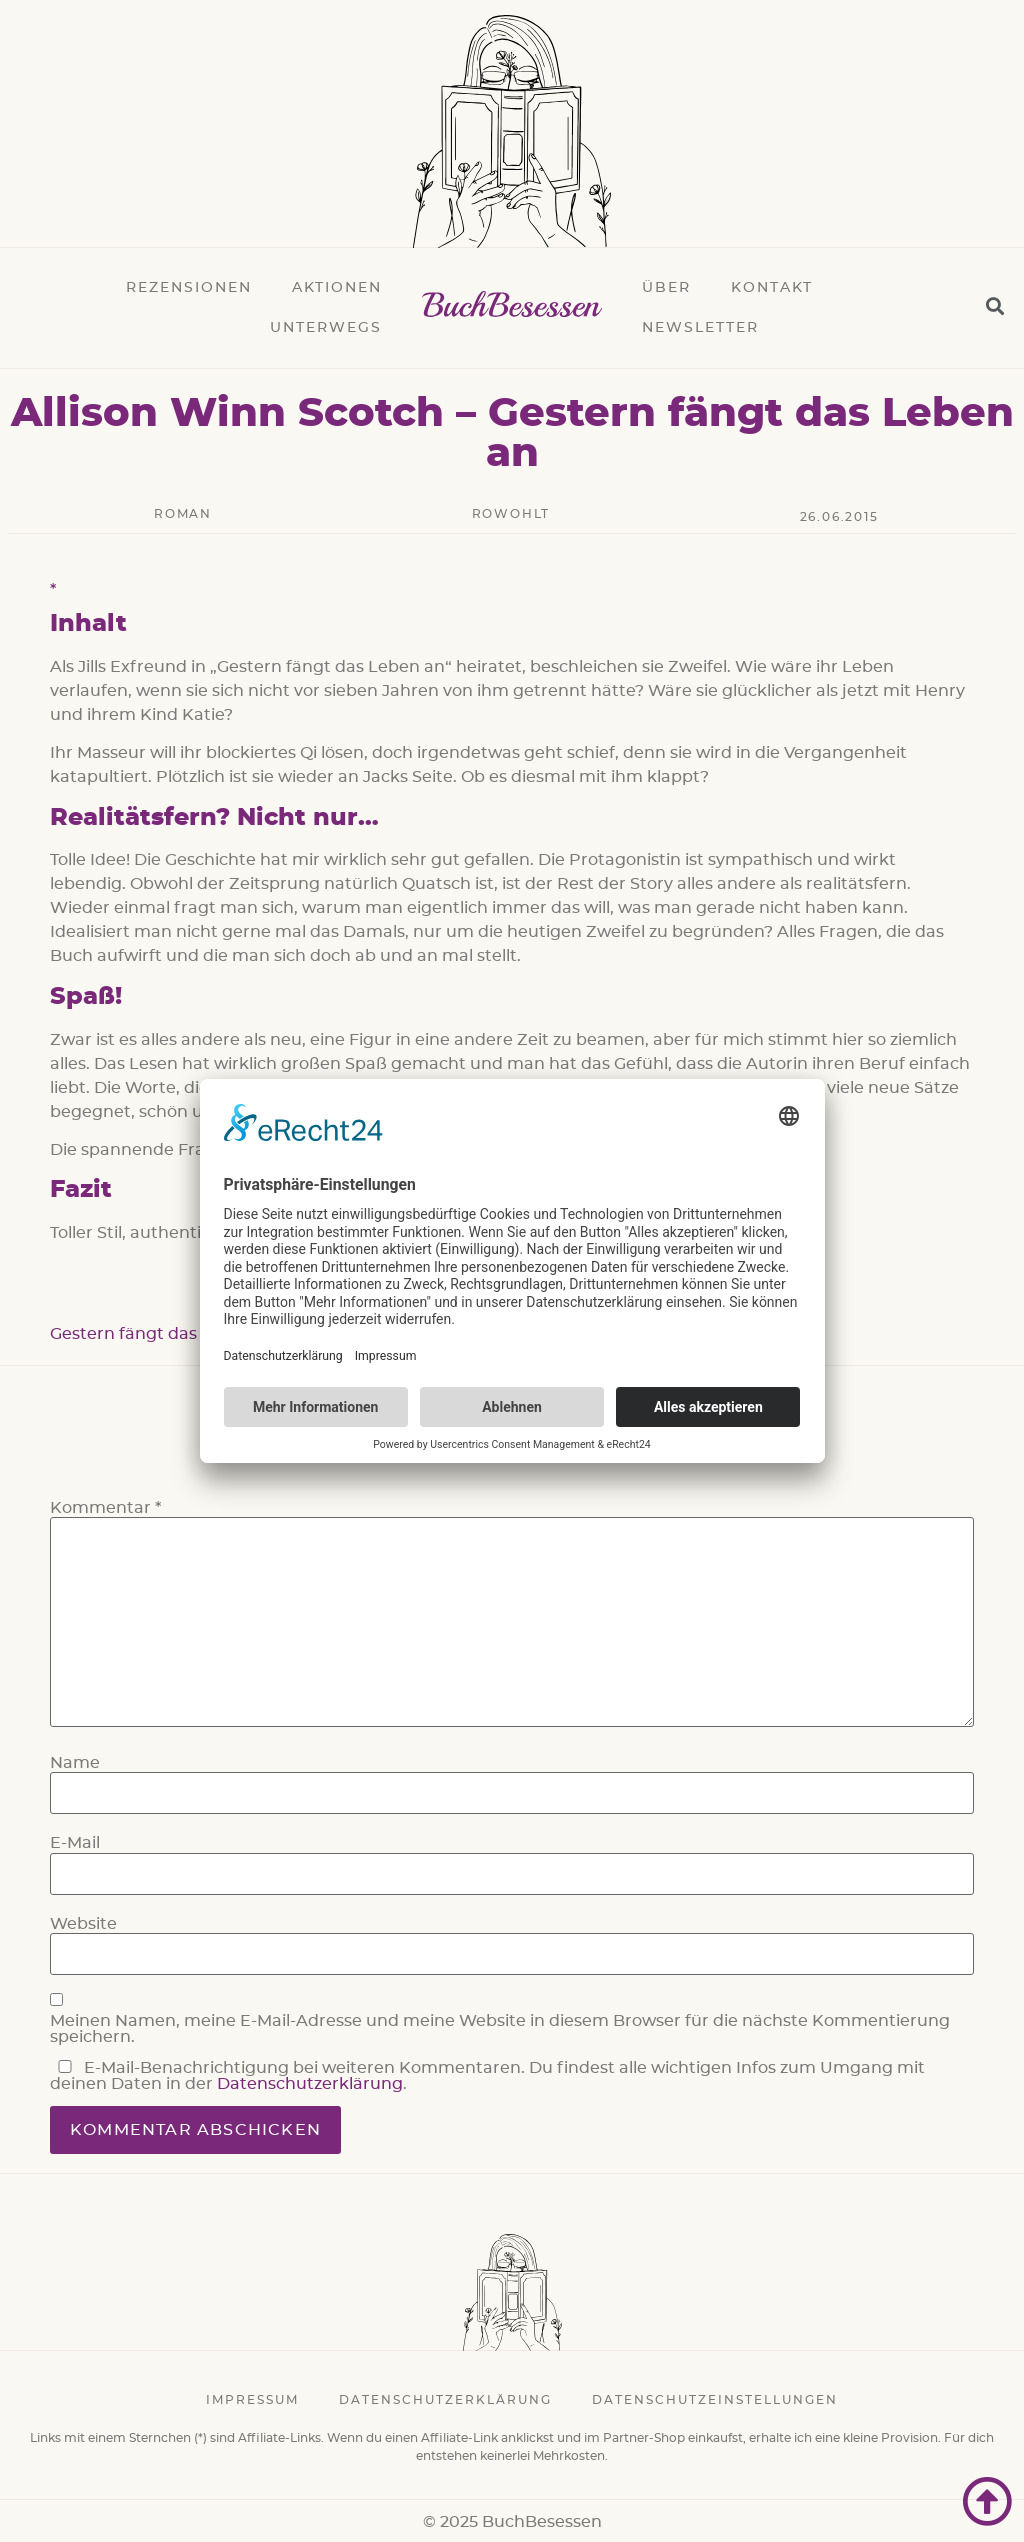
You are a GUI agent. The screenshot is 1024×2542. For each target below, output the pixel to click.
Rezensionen (189, 288)
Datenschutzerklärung (310, 2084)
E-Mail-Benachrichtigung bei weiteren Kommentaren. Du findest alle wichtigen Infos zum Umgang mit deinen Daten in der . (487, 2076)
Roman (183, 514)
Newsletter (700, 328)
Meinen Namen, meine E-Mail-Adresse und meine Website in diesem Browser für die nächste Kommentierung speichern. (500, 2029)
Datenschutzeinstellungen (715, 2400)
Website (83, 1924)
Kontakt (772, 288)
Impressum (252, 2400)
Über (666, 288)
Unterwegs (326, 328)
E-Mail (75, 1843)
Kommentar (105, 1508)
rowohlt (511, 514)
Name (75, 1763)
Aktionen (337, 288)
